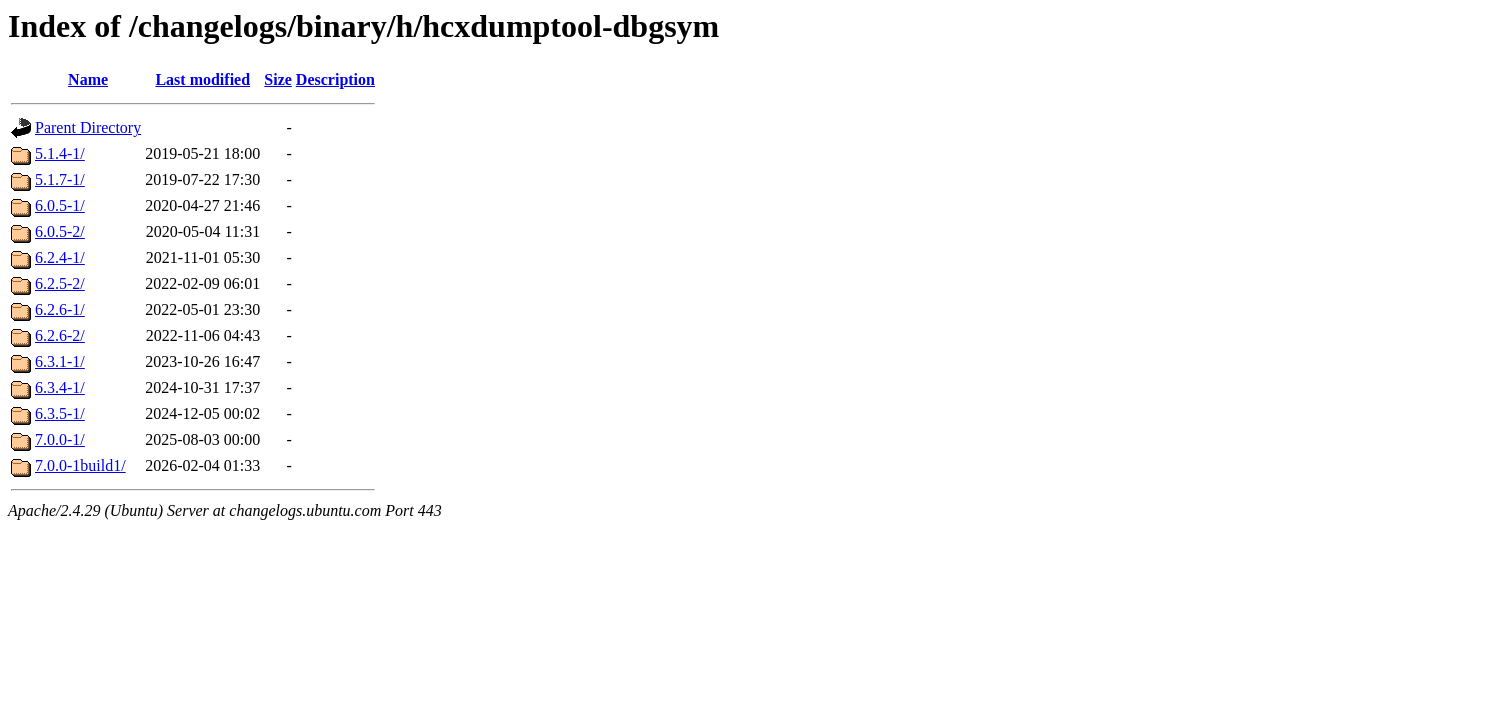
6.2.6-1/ (60, 309)
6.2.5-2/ (60, 283)
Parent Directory (88, 127)
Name (88, 79)
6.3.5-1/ (60, 413)
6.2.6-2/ (60, 335)
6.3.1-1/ (60, 361)
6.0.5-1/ (60, 205)
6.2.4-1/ (60, 257)
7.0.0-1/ (60, 439)
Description (335, 79)
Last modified (202, 79)
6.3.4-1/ (60, 387)
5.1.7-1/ (60, 179)
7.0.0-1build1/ (80, 465)
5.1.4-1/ (60, 153)
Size (278, 79)
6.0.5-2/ (60, 231)
